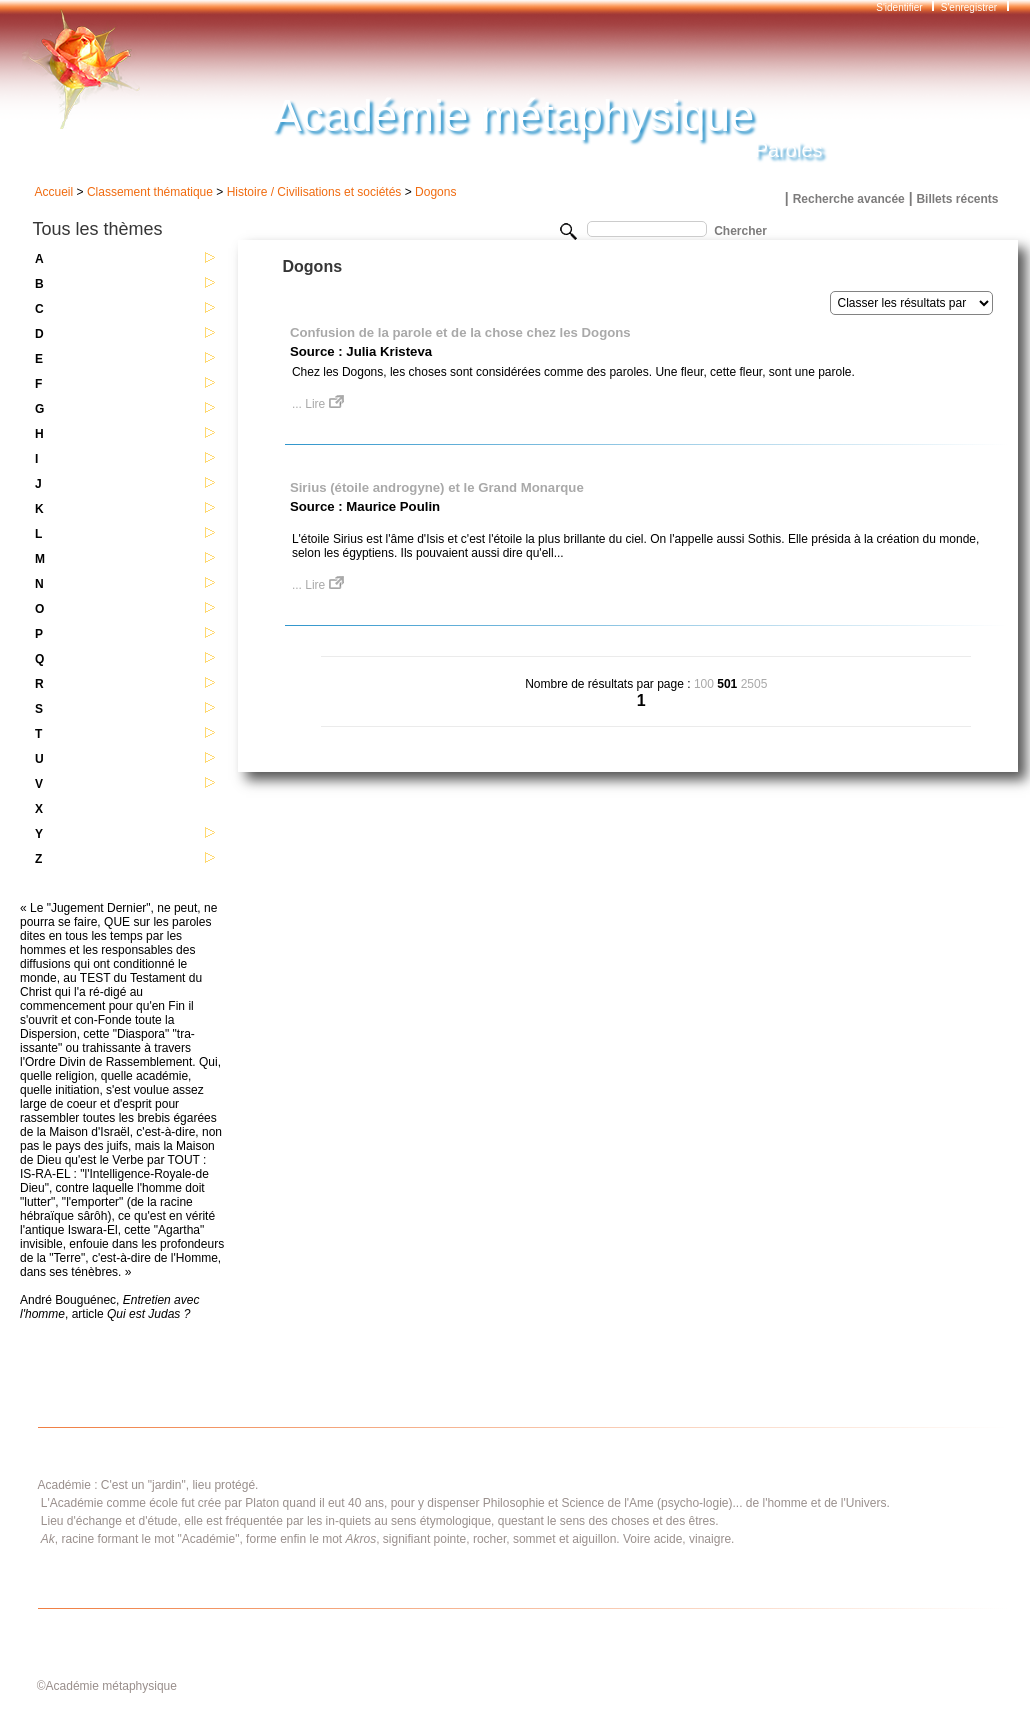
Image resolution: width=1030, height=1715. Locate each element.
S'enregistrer (969, 7)
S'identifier (900, 7)
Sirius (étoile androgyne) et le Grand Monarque (437, 487)
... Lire (318, 404)
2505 (754, 684)
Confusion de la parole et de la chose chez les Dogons (460, 332)
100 (704, 684)
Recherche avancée (849, 199)
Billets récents (957, 199)
